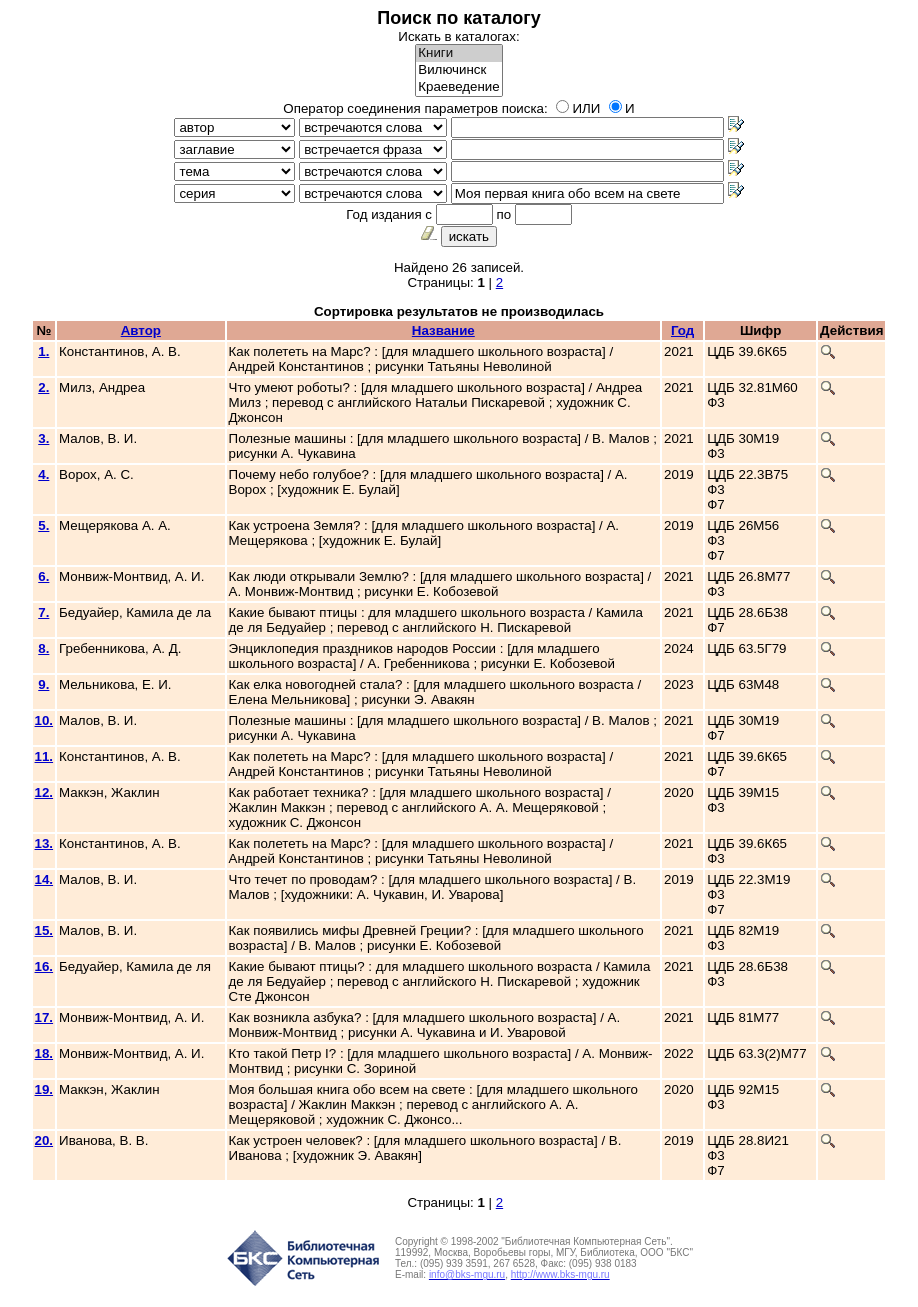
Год (682, 330)
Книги (458, 53)
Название (443, 330)
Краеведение (458, 87)
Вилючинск (458, 70)
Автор (141, 330)
